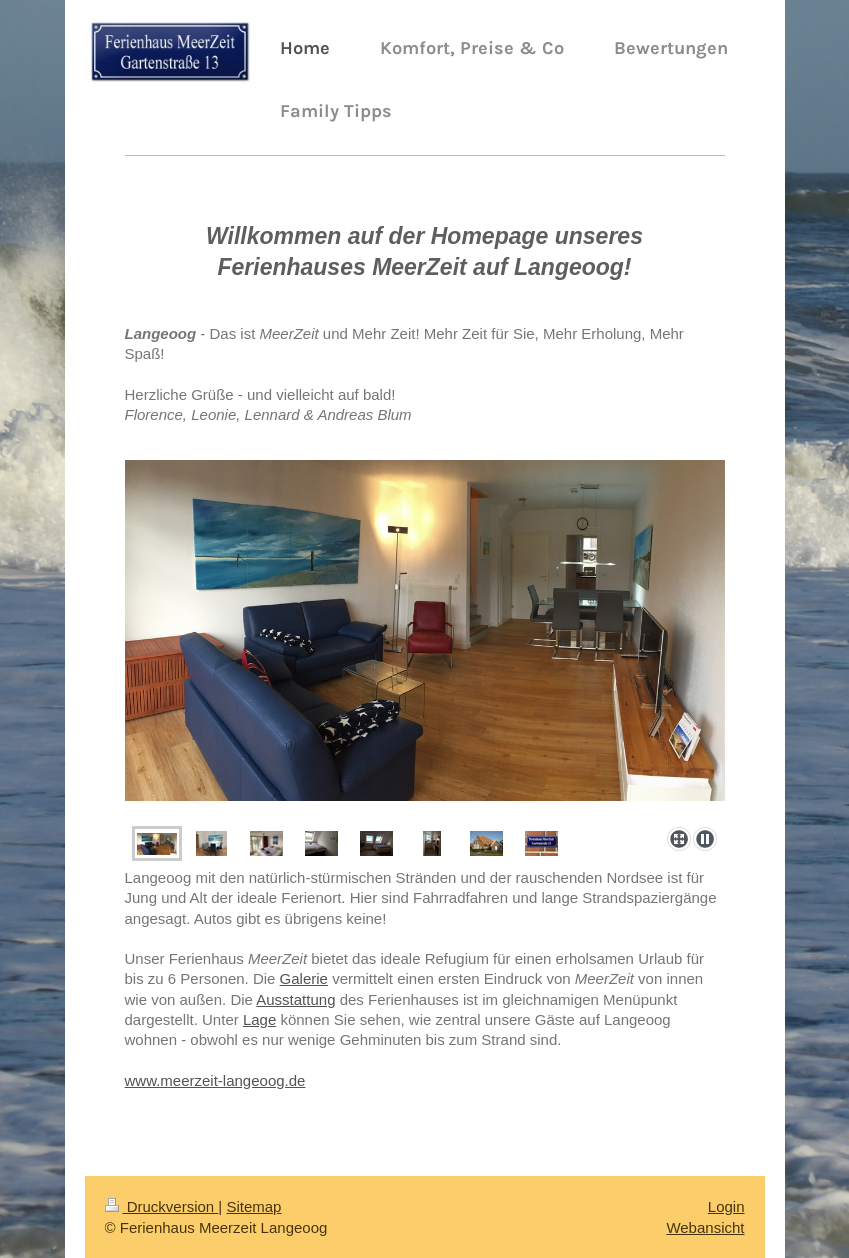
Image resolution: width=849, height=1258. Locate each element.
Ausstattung (295, 999)
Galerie (304, 978)
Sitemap (253, 1206)
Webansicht (705, 1227)
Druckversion (162, 1206)
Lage (259, 1019)
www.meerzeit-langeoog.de (215, 1080)
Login (726, 1206)
